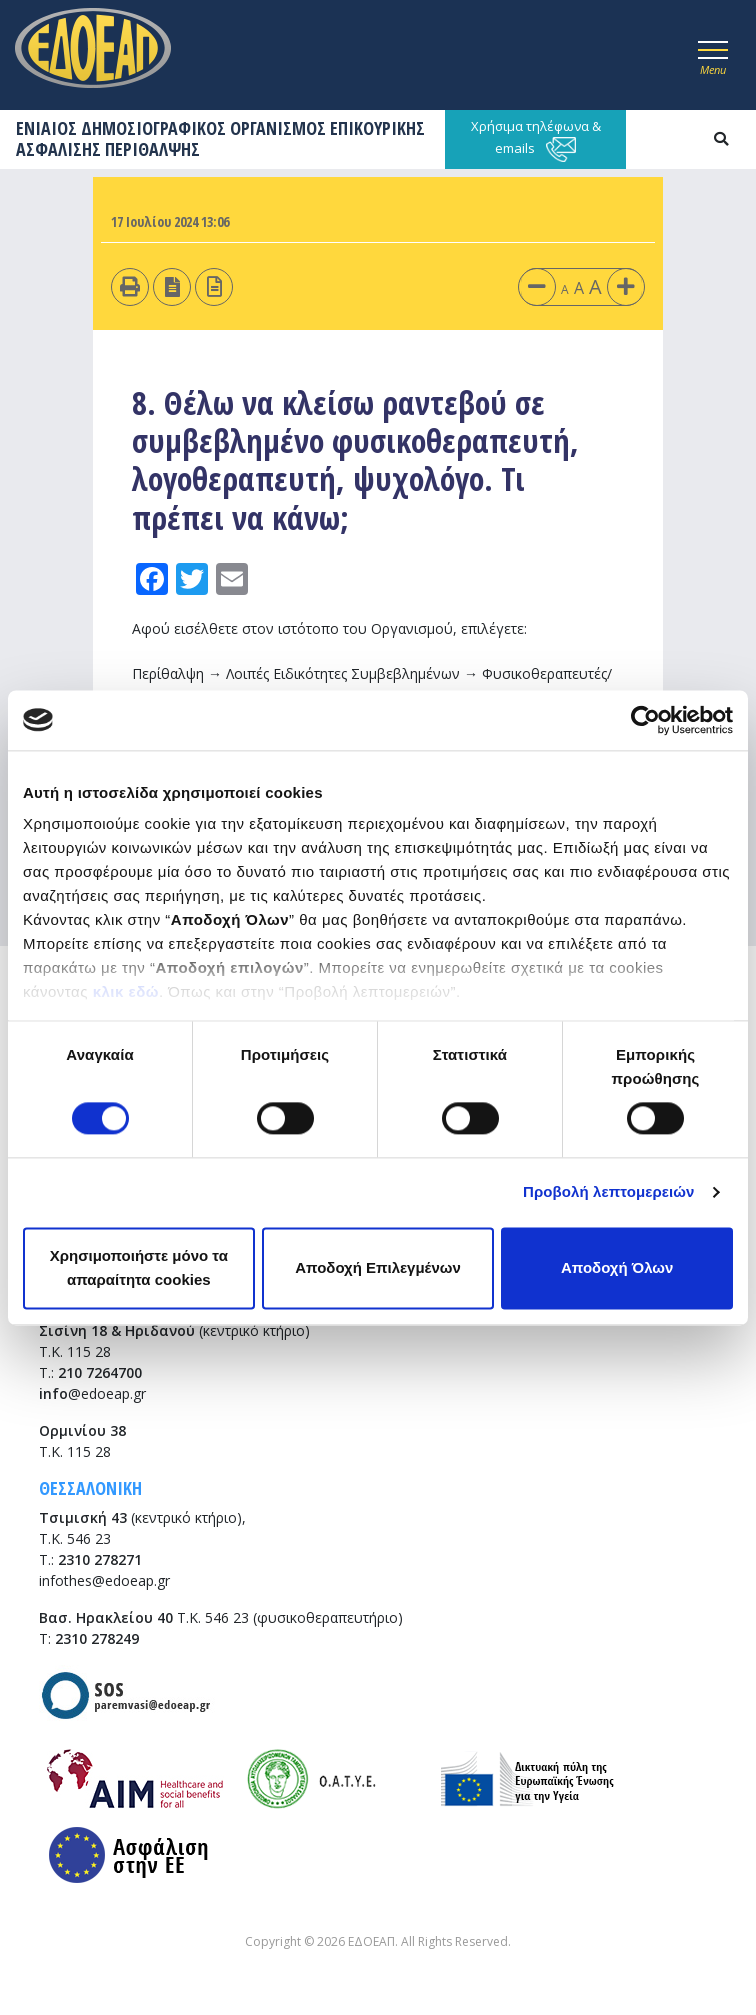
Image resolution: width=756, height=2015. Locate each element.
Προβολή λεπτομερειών (609, 1192)
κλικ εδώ (126, 991)
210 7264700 (100, 1372)
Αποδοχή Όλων (617, 1267)
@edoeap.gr (92, 1393)
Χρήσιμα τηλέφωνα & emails (536, 139)
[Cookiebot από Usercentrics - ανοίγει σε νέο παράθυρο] (645, 720)
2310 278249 (97, 1638)
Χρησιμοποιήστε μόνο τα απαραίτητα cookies (139, 1267)
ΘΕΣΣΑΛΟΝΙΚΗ (90, 1488)
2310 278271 (100, 1559)
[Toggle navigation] (713, 55)
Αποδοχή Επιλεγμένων (378, 1267)
